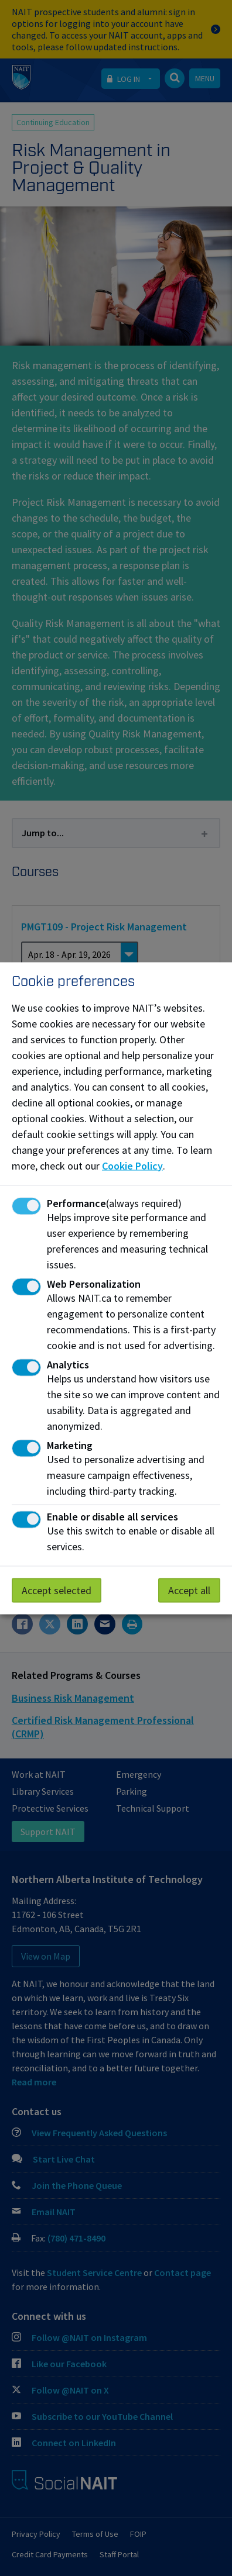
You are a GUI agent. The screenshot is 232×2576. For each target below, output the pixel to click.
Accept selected (56, 1589)
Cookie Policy (132, 1165)
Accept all (189, 1589)
